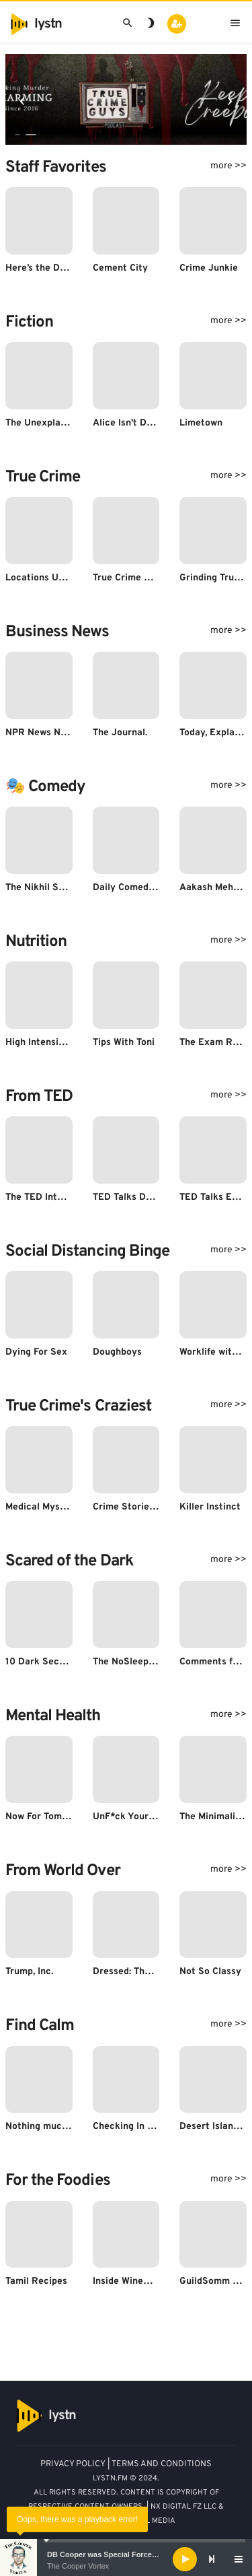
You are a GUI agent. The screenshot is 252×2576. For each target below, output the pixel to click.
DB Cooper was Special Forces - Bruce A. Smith (131, 2554)
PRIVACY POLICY (73, 2464)
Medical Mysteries (45, 1507)
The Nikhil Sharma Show (59, 887)
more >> (228, 166)
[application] (126, 2559)
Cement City (120, 268)
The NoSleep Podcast (140, 1662)
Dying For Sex (36, 1352)
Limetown (200, 423)
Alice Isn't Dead (128, 423)
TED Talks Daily (127, 1197)
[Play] (185, 2559)
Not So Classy (210, 1971)
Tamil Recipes (36, 2281)
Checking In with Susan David (158, 2126)
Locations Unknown (48, 578)
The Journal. (120, 733)
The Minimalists (214, 1817)
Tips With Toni (124, 1042)
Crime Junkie (208, 268)
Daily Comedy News (136, 887)
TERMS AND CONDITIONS (162, 2464)
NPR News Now (39, 733)
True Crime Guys (129, 578)
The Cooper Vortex (78, 2566)
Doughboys (117, 1352)
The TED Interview (46, 1197)
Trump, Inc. (29, 1971)
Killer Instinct (210, 1507)
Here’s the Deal (39, 268)
